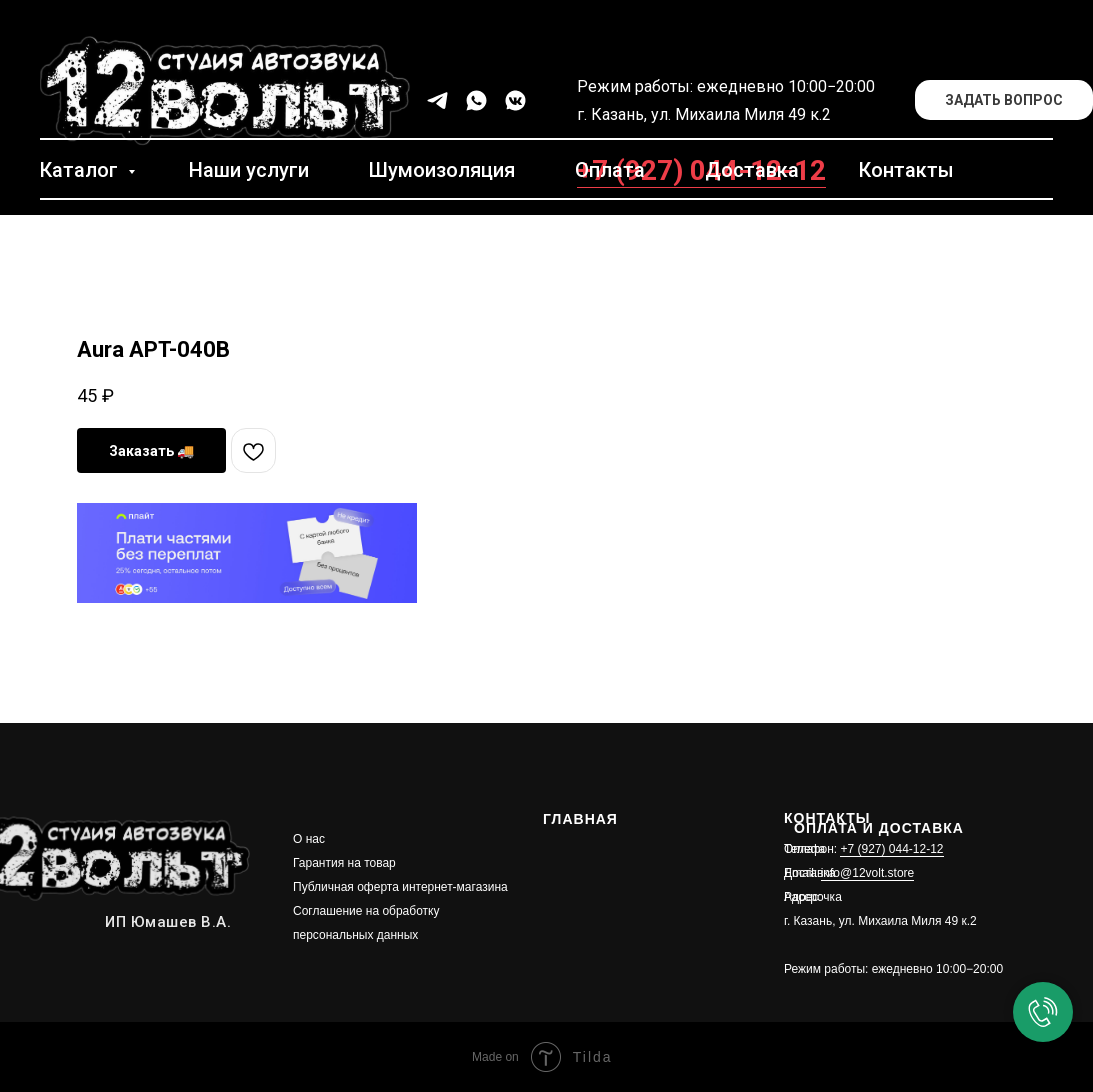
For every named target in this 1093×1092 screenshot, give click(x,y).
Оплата (610, 170)
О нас (309, 839)
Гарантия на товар (344, 863)
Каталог (81, 170)
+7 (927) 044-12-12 (891, 849)
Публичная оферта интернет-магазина (400, 887)
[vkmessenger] (515, 100)
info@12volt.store (868, 873)
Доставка (752, 170)
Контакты (906, 170)
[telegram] (437, 100)
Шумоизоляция (442, 170)
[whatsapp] (476, 100)
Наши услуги (249, 170)
